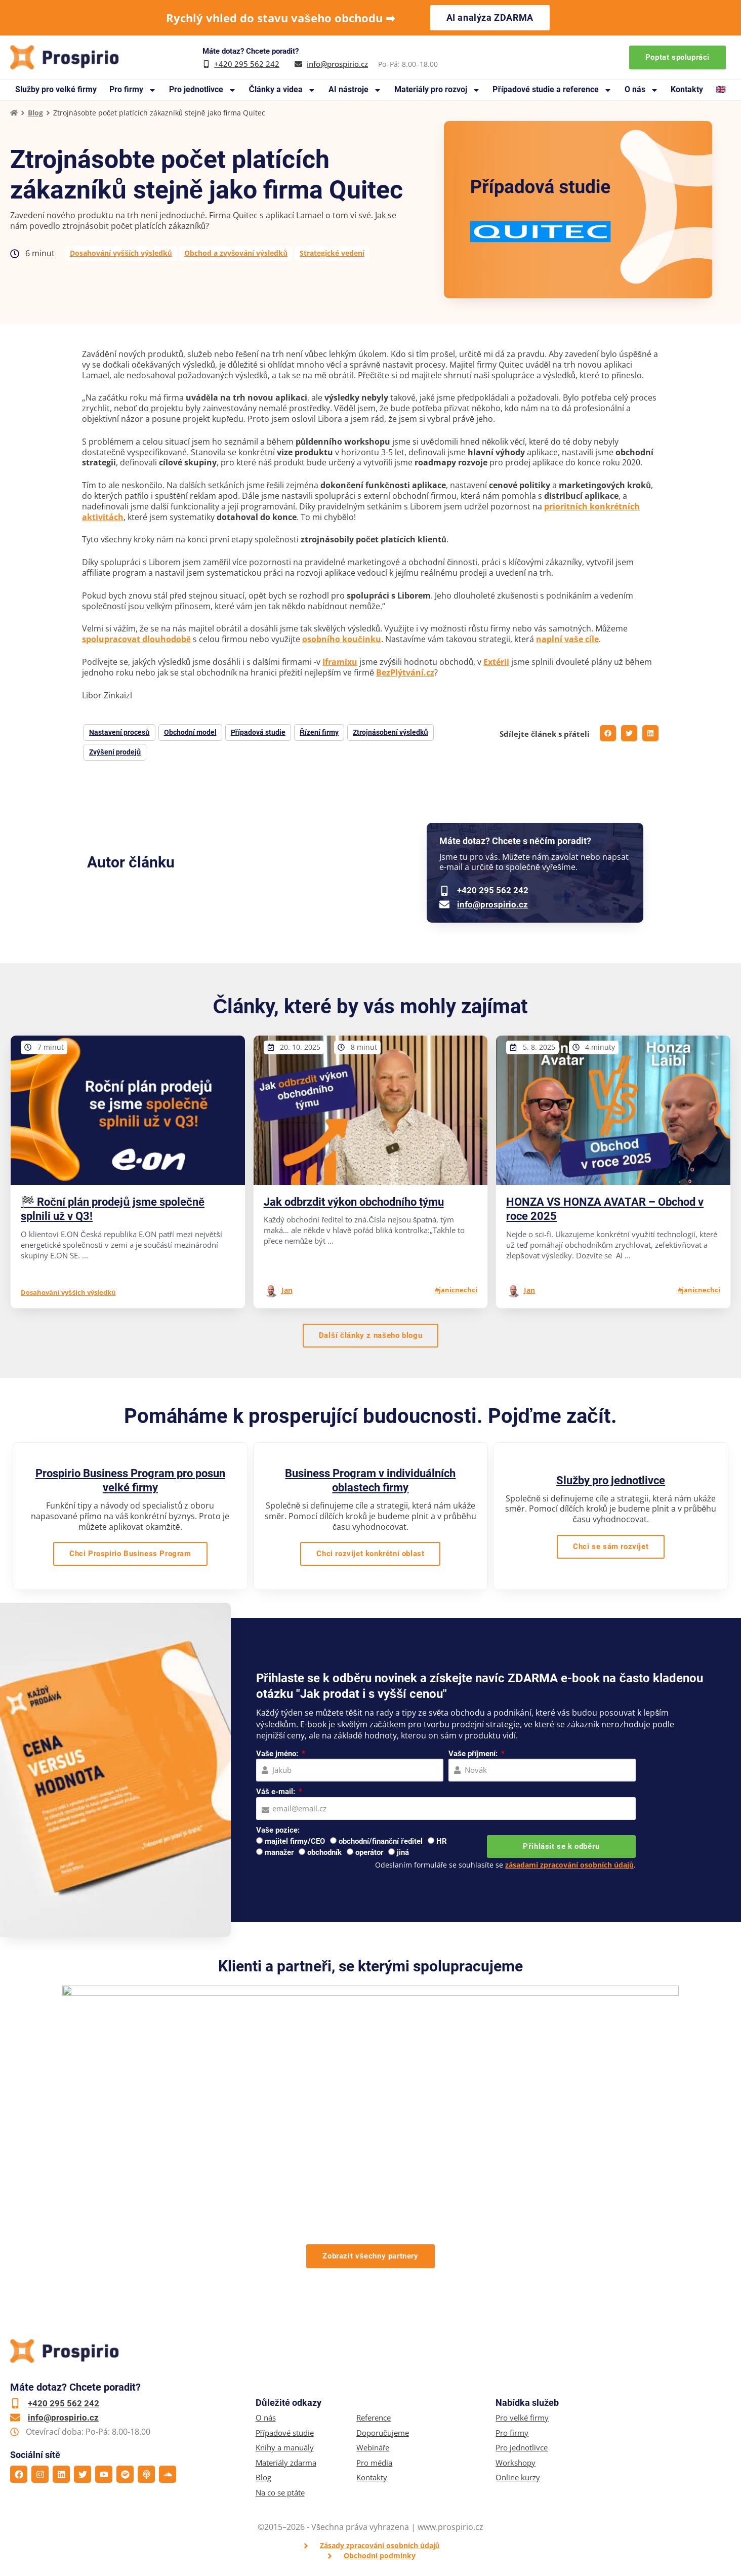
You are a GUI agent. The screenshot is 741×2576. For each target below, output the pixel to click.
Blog (35, 112)
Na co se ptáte (280, 2493)
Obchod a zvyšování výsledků (235, 253)
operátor (369, 1852)
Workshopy (516, 2463)
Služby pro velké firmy (56, 89)
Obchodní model (190, 732)
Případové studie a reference (551, 90)
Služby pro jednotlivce (610, 1480)
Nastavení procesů (119, 732)
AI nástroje (355, 90)
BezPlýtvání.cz (405, 672)
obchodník (324, 1852)
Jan (287, 1290)
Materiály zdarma (286, 2463)
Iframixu (339, 661)
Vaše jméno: (278, 1753)
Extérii (496, 661)
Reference (373, 2418)
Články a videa (282, 90)
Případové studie (285, 2433)
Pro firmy (132, 90)
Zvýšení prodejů (115, 752)
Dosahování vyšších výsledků (121, 253)
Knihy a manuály (285, 2447)
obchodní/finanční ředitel (381, 1841)
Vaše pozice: (278, 1830)
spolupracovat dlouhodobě (136, 639)
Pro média (374, 2463)
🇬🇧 (721, 89)
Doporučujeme (382, 2433)
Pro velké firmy (522, 2418)
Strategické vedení (332, 253)
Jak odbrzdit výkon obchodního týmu (354, 1202)
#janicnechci (456, 1289)
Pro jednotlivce (202, 90)
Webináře (372, 2447)
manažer (279, 1852)
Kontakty (687, 89)
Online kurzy (518, 2477)
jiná (403, 1852)
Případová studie (258, 732)
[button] (608, 733)
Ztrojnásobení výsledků (390, 732)
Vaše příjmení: (474, 1753)
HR (441, 1841)
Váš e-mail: (276, 1791)
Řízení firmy (319, 732)
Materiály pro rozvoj (437, 90)
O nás (641, 90)
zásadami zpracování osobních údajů (569, 1865)
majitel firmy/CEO (295, 1841)
